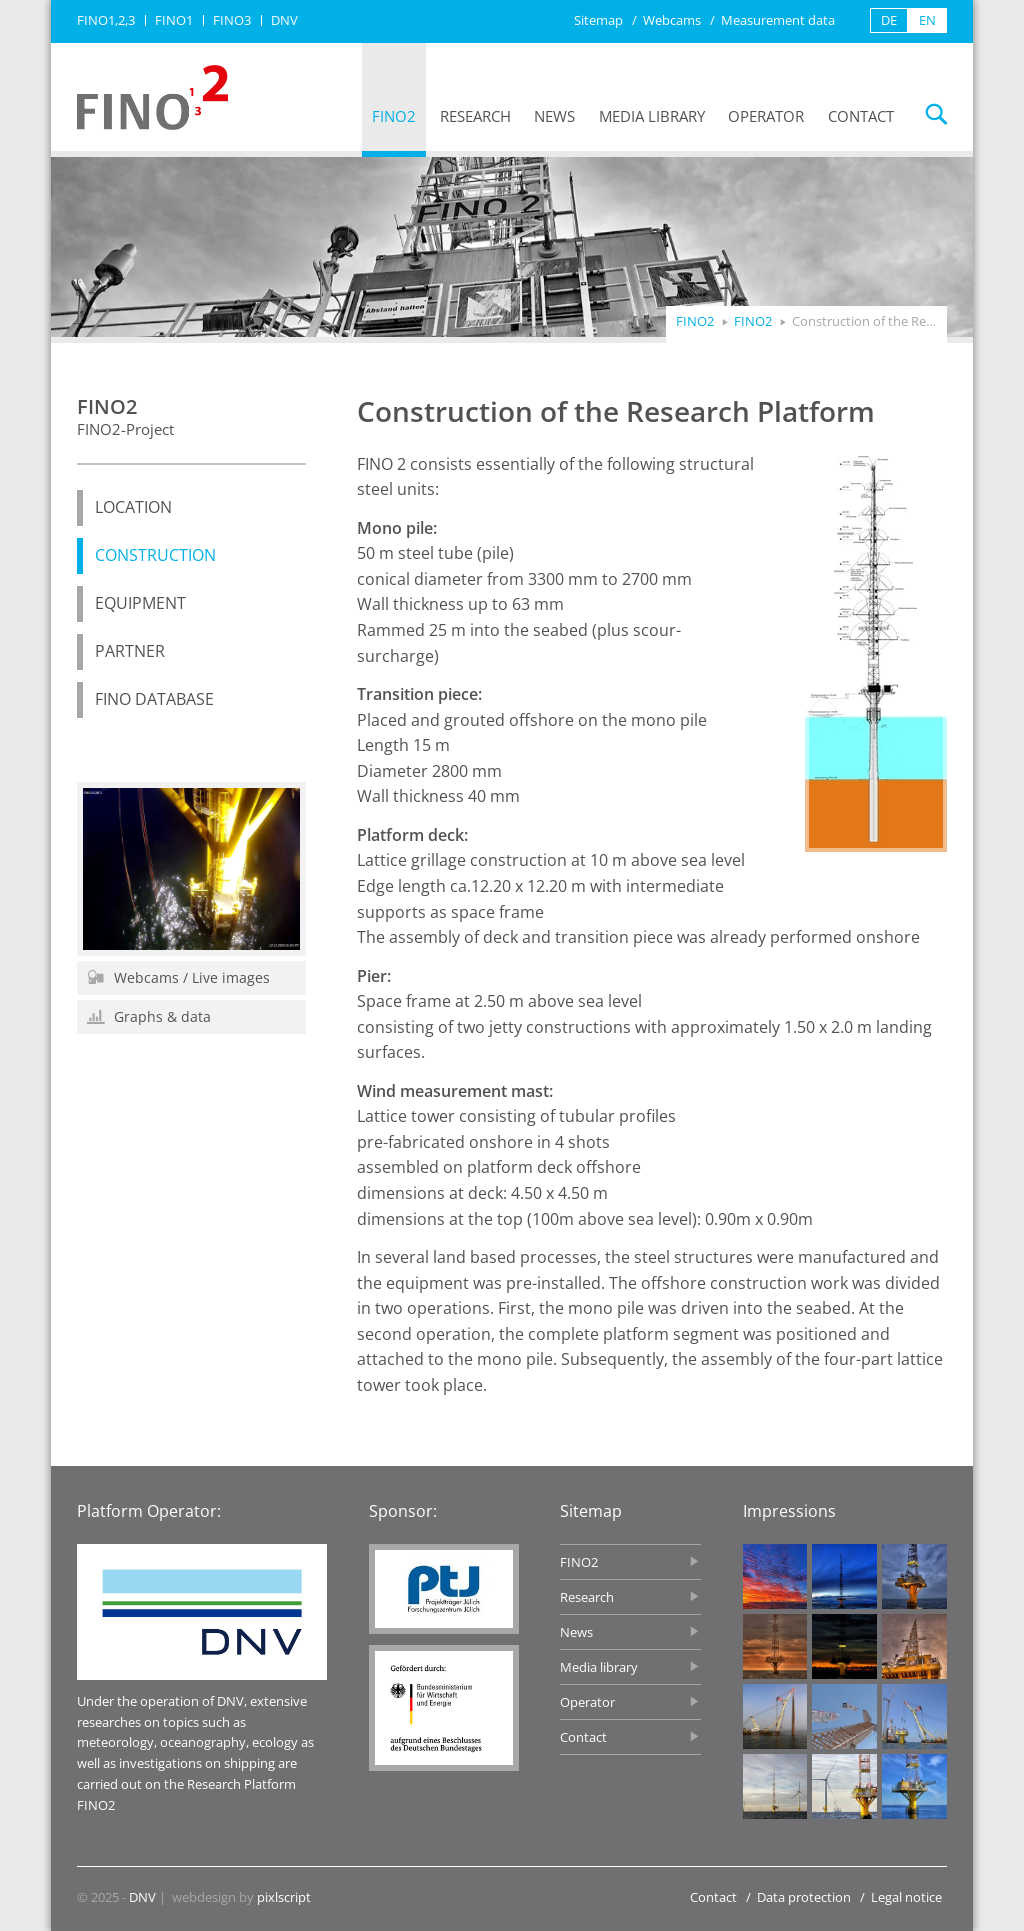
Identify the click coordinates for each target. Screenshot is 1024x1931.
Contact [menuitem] (861, 116)
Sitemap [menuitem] (598, 20)
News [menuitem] (554, 116)
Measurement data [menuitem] (778, 20)
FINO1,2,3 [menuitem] (106, 20)
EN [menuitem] (927, 20)
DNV (142, 1897)
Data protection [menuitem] (804, 1897)
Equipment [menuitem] (140, 603)
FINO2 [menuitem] (394, 116)
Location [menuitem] (133, 507)
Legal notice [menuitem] (906, 1897)
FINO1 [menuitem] (174, 20)
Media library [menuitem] (652, 116)
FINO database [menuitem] (154, 699)
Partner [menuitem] (130, 651)
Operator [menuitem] (766, 116)
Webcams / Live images (178, 977)
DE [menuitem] (889, 20)
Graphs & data (149, 1016)
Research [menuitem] (475, 116)
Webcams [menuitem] (672, 20)
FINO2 (753, 321)
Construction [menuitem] (155, 555)
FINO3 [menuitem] (232, 20)
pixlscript (284, 1897)
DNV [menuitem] (284, 20)
